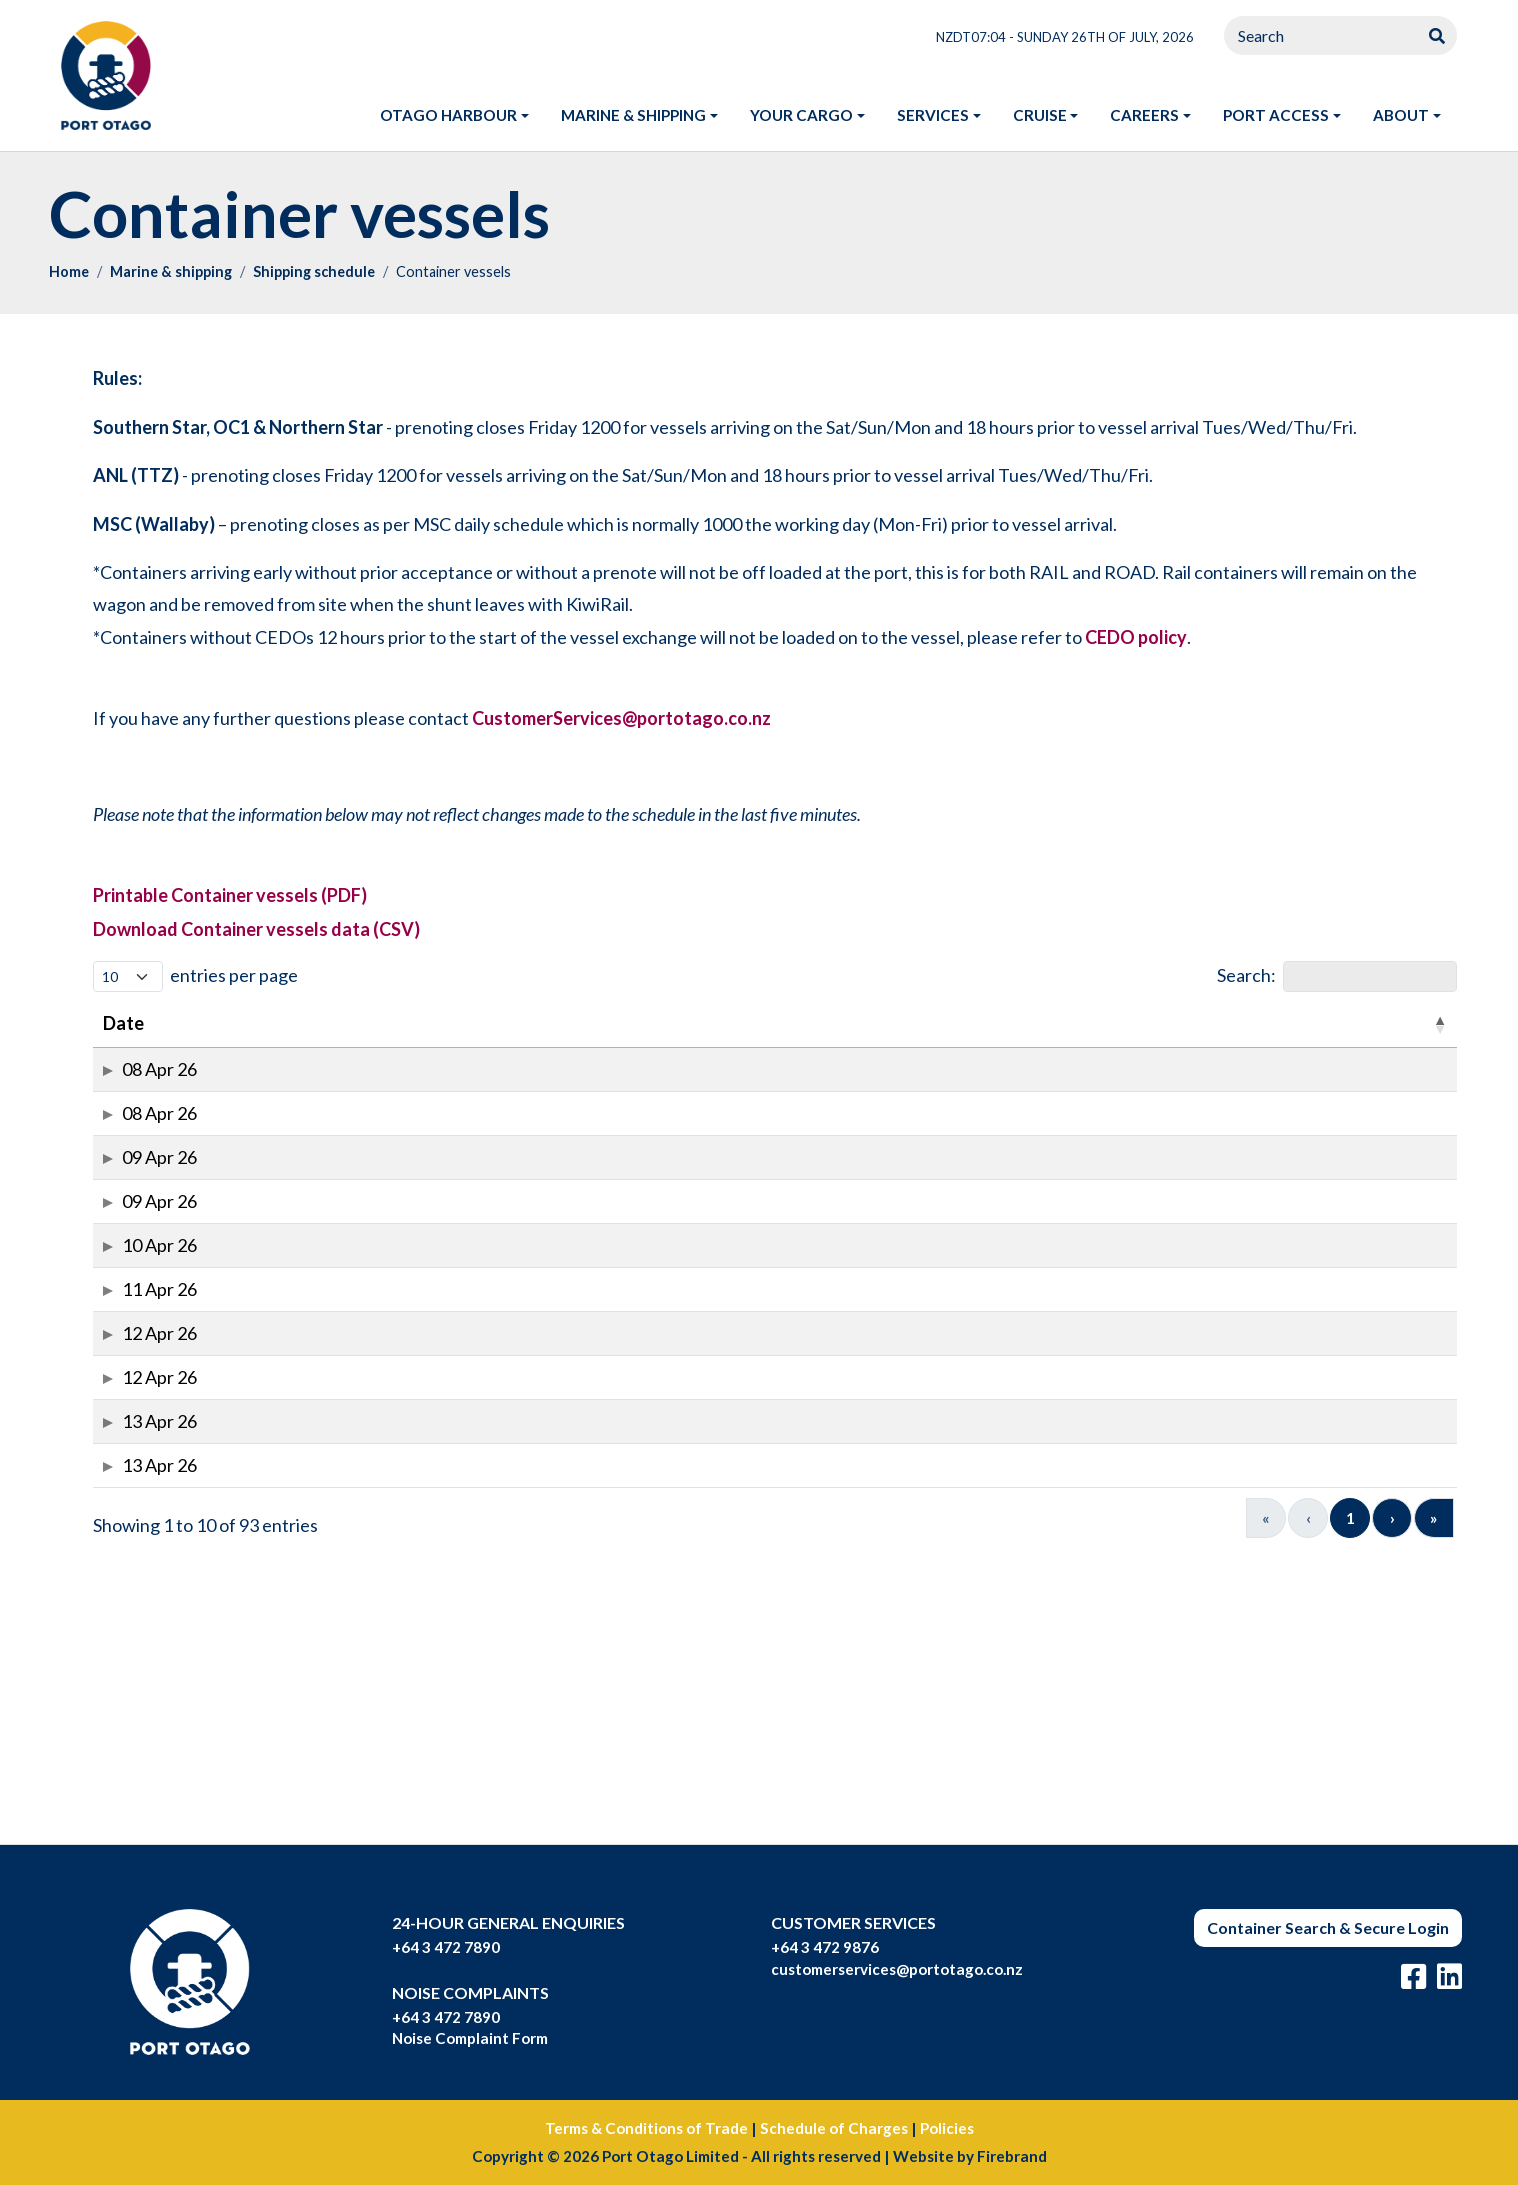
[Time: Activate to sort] (743, 1024)
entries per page (234, 975)
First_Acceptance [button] (864, 1023)
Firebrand (1012, 2156)
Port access (1276, 115)
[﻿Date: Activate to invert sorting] (135, 1024)
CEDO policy (1136, 637)
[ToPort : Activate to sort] (1402, 1024)
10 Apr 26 (129, 1366)
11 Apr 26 (129, 1437)
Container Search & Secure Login (1328, 1927)
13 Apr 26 (129, 1650)
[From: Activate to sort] (1293, 1024)
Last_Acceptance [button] (1046, 1023)
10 (1350, 1787)
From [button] (1269, 1023)
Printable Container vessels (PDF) (230, 895)
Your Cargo (801, 115)
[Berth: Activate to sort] (660, 1024)
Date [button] (123, 1023)
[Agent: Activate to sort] (1193, 1024)
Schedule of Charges (834, 2128)
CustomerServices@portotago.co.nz (621, 718)
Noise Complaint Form (470, 2038)
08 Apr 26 (129, 1082)
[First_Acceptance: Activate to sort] (874, 1024)
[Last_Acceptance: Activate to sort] (1056, 1024)
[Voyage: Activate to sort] (460, 1024)
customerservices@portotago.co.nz (897, 1969)
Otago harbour (448, 115)
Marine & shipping (633, 115)
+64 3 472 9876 (825, 1947)
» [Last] (1434, 1787)
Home (69, 271)
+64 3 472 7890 (446, 1947)
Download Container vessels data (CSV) (256, 929)
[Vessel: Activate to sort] (237, 1024)
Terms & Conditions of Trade (646, 2128)
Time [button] (733, 1023)
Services (933, 115)
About (1401, 115)
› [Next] (1392, 1787)
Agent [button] (1183, 1023)
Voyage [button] (450, 1023)
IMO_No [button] (343, 1023)
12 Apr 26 (129, 1508)
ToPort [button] (1386, 1023)
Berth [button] (650, 1023)
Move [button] (547, 1023)
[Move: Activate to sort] (565, 1024)
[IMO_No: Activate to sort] (353, 1024)
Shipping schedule (314, 271)
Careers (1144, 115)
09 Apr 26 (129, 1224)
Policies (947, 2128)
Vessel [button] (214, 1023)
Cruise (1040, 115)
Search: (1246, 975)
